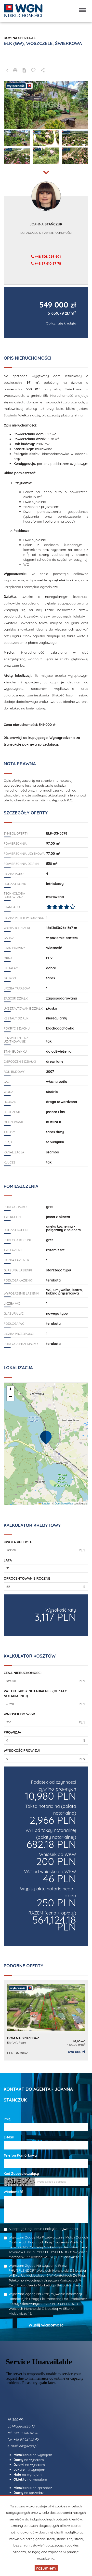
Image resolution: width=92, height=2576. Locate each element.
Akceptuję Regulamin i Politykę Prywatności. (43, 2228)
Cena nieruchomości (22, 1673)
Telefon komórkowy (20, 2155)
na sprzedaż (32, 2488)
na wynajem (32, 2455)
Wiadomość (13, 2192)
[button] (46, 1437)
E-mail (9, 2137)
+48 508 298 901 (46, 256)
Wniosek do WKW (19, 1714)
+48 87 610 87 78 (46, 263)
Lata (8, 1560)
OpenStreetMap (64, 1503)
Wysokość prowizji (22, 1750)
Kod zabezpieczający (21, 2173)
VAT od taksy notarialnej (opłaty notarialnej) (35, 1693)
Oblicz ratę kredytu (61, 323)
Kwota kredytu (18, 1542)
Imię (7, 2119)
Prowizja (12, 1732)
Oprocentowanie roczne (27, 1578)
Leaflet (44, 1503)
